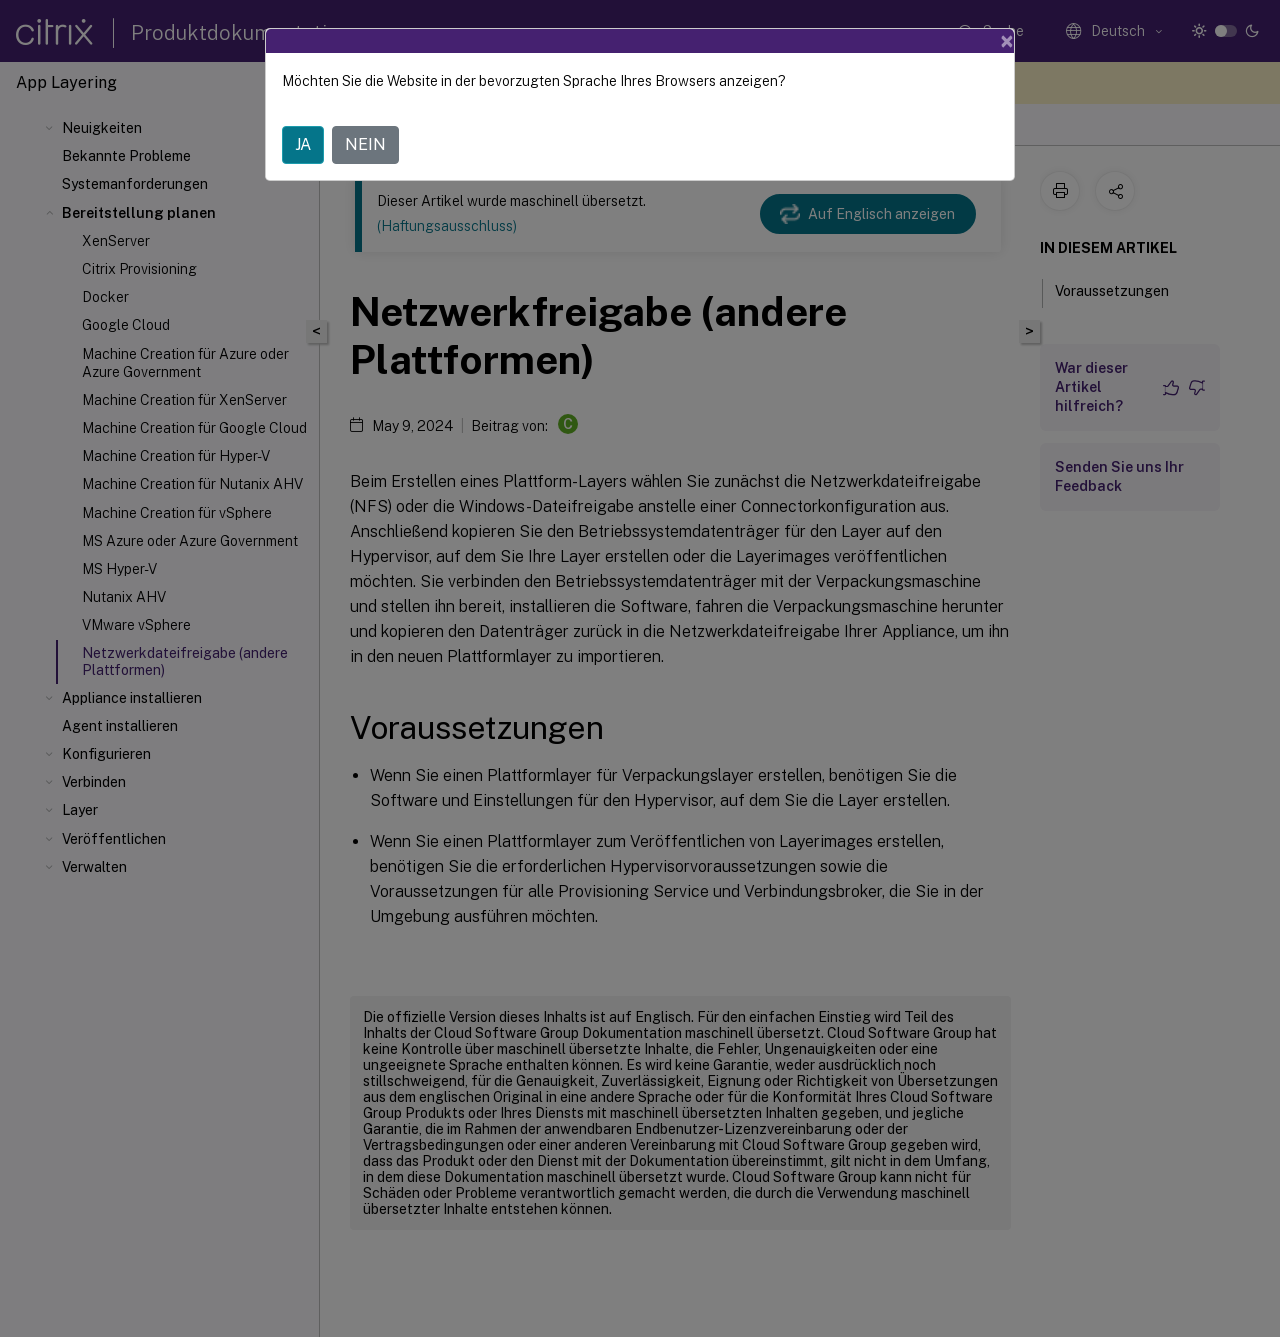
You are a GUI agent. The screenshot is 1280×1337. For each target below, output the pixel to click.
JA (303, 144)
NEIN (365, 144)
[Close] (1007, 41)
